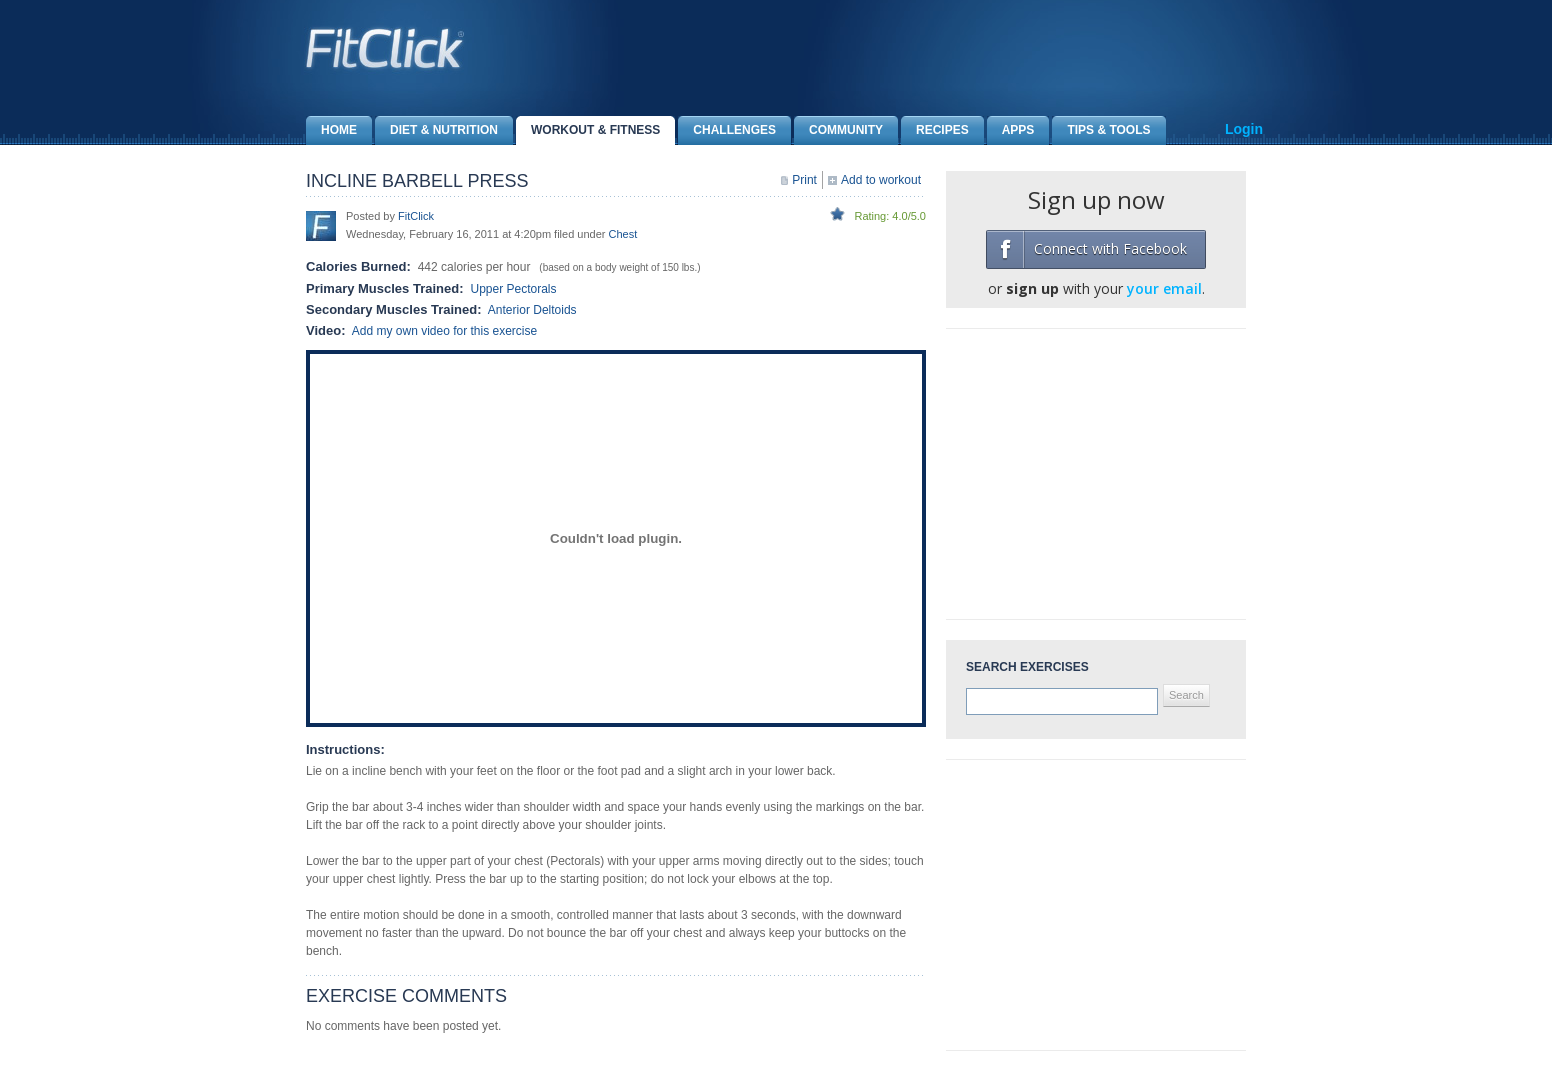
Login (1244, 129)
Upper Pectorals (513, 289)
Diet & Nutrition (436, 130)
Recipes (935, 130)
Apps (1011, 130)
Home (331, 130)
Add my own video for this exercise (444, 331)
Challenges (727, 130)
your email (1164, 288)
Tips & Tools (1101, 130)
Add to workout (881, 180)
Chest (623, 234)
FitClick (416, 216)
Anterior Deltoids (532, 310)
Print (804, 180)
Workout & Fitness (588, 130)
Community (838, 130)
